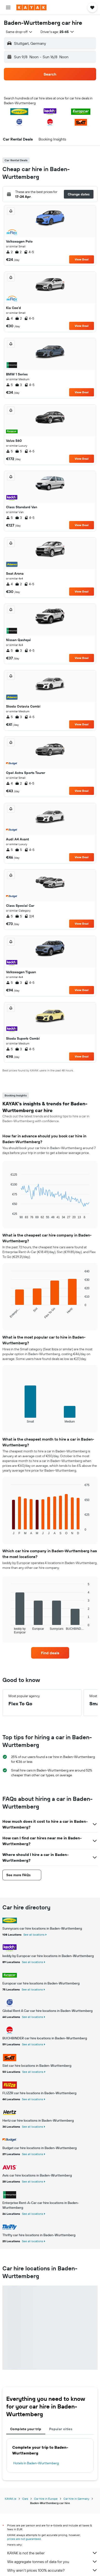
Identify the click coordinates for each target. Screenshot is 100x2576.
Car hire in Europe (46, 2498)
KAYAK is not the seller (52, 2553)
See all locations (34, 1934)
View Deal (81, 259)
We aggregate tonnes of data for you (52, 2561)
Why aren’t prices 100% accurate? (52, 2570)
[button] (8, 7)
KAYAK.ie (10, 2498)
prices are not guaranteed (24, 2539)
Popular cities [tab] (60, 2429)
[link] (50, 1653)
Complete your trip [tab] (25, 2429)
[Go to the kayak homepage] (31, 7)
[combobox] (19, 31)
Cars (25, 2498)
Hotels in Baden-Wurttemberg (36, 2463)
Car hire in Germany (76, 2498)
